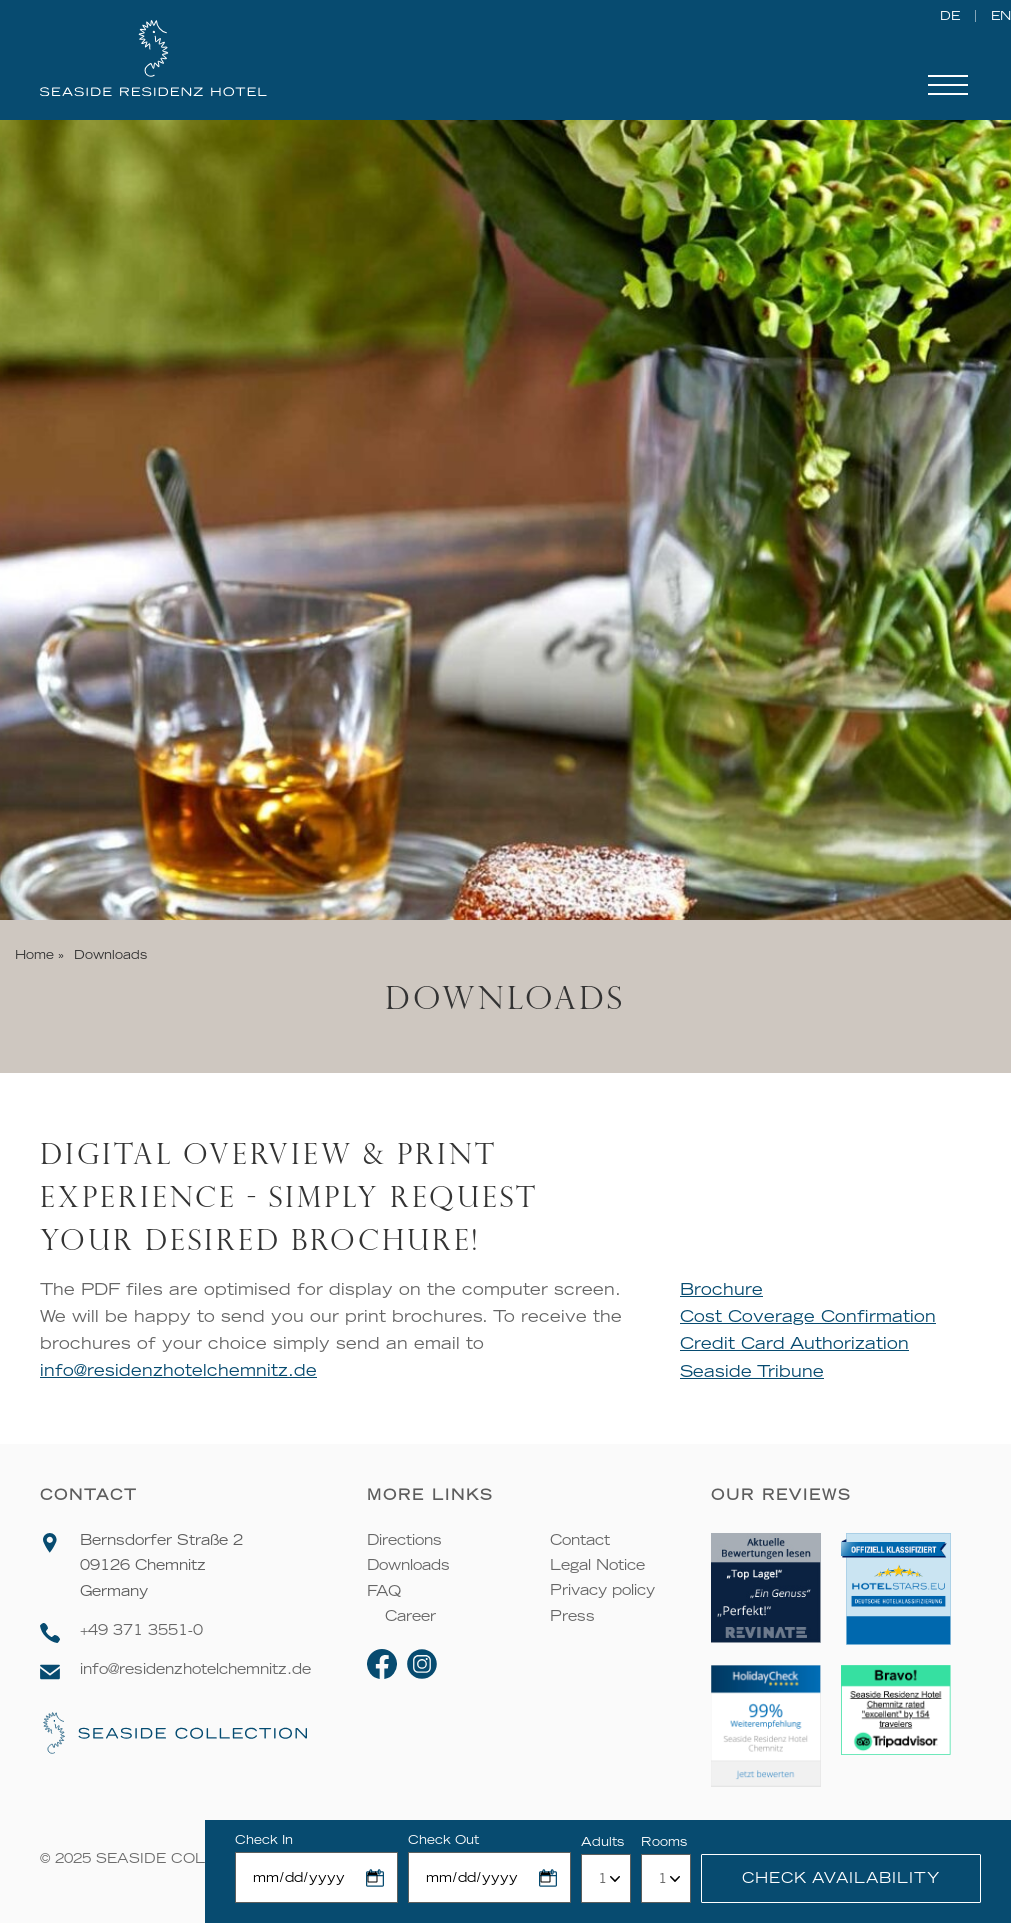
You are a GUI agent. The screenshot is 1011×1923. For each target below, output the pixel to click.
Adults (602, 1841)
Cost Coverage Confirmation (809, 1316)
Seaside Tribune (753, 1370)
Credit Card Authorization (795, 1343)
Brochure (722, 1289)
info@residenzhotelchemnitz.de (178, 1370)
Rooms (664, 1841)
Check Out (443, 1839)
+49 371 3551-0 (141, 1630)
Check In (264, 1839)
